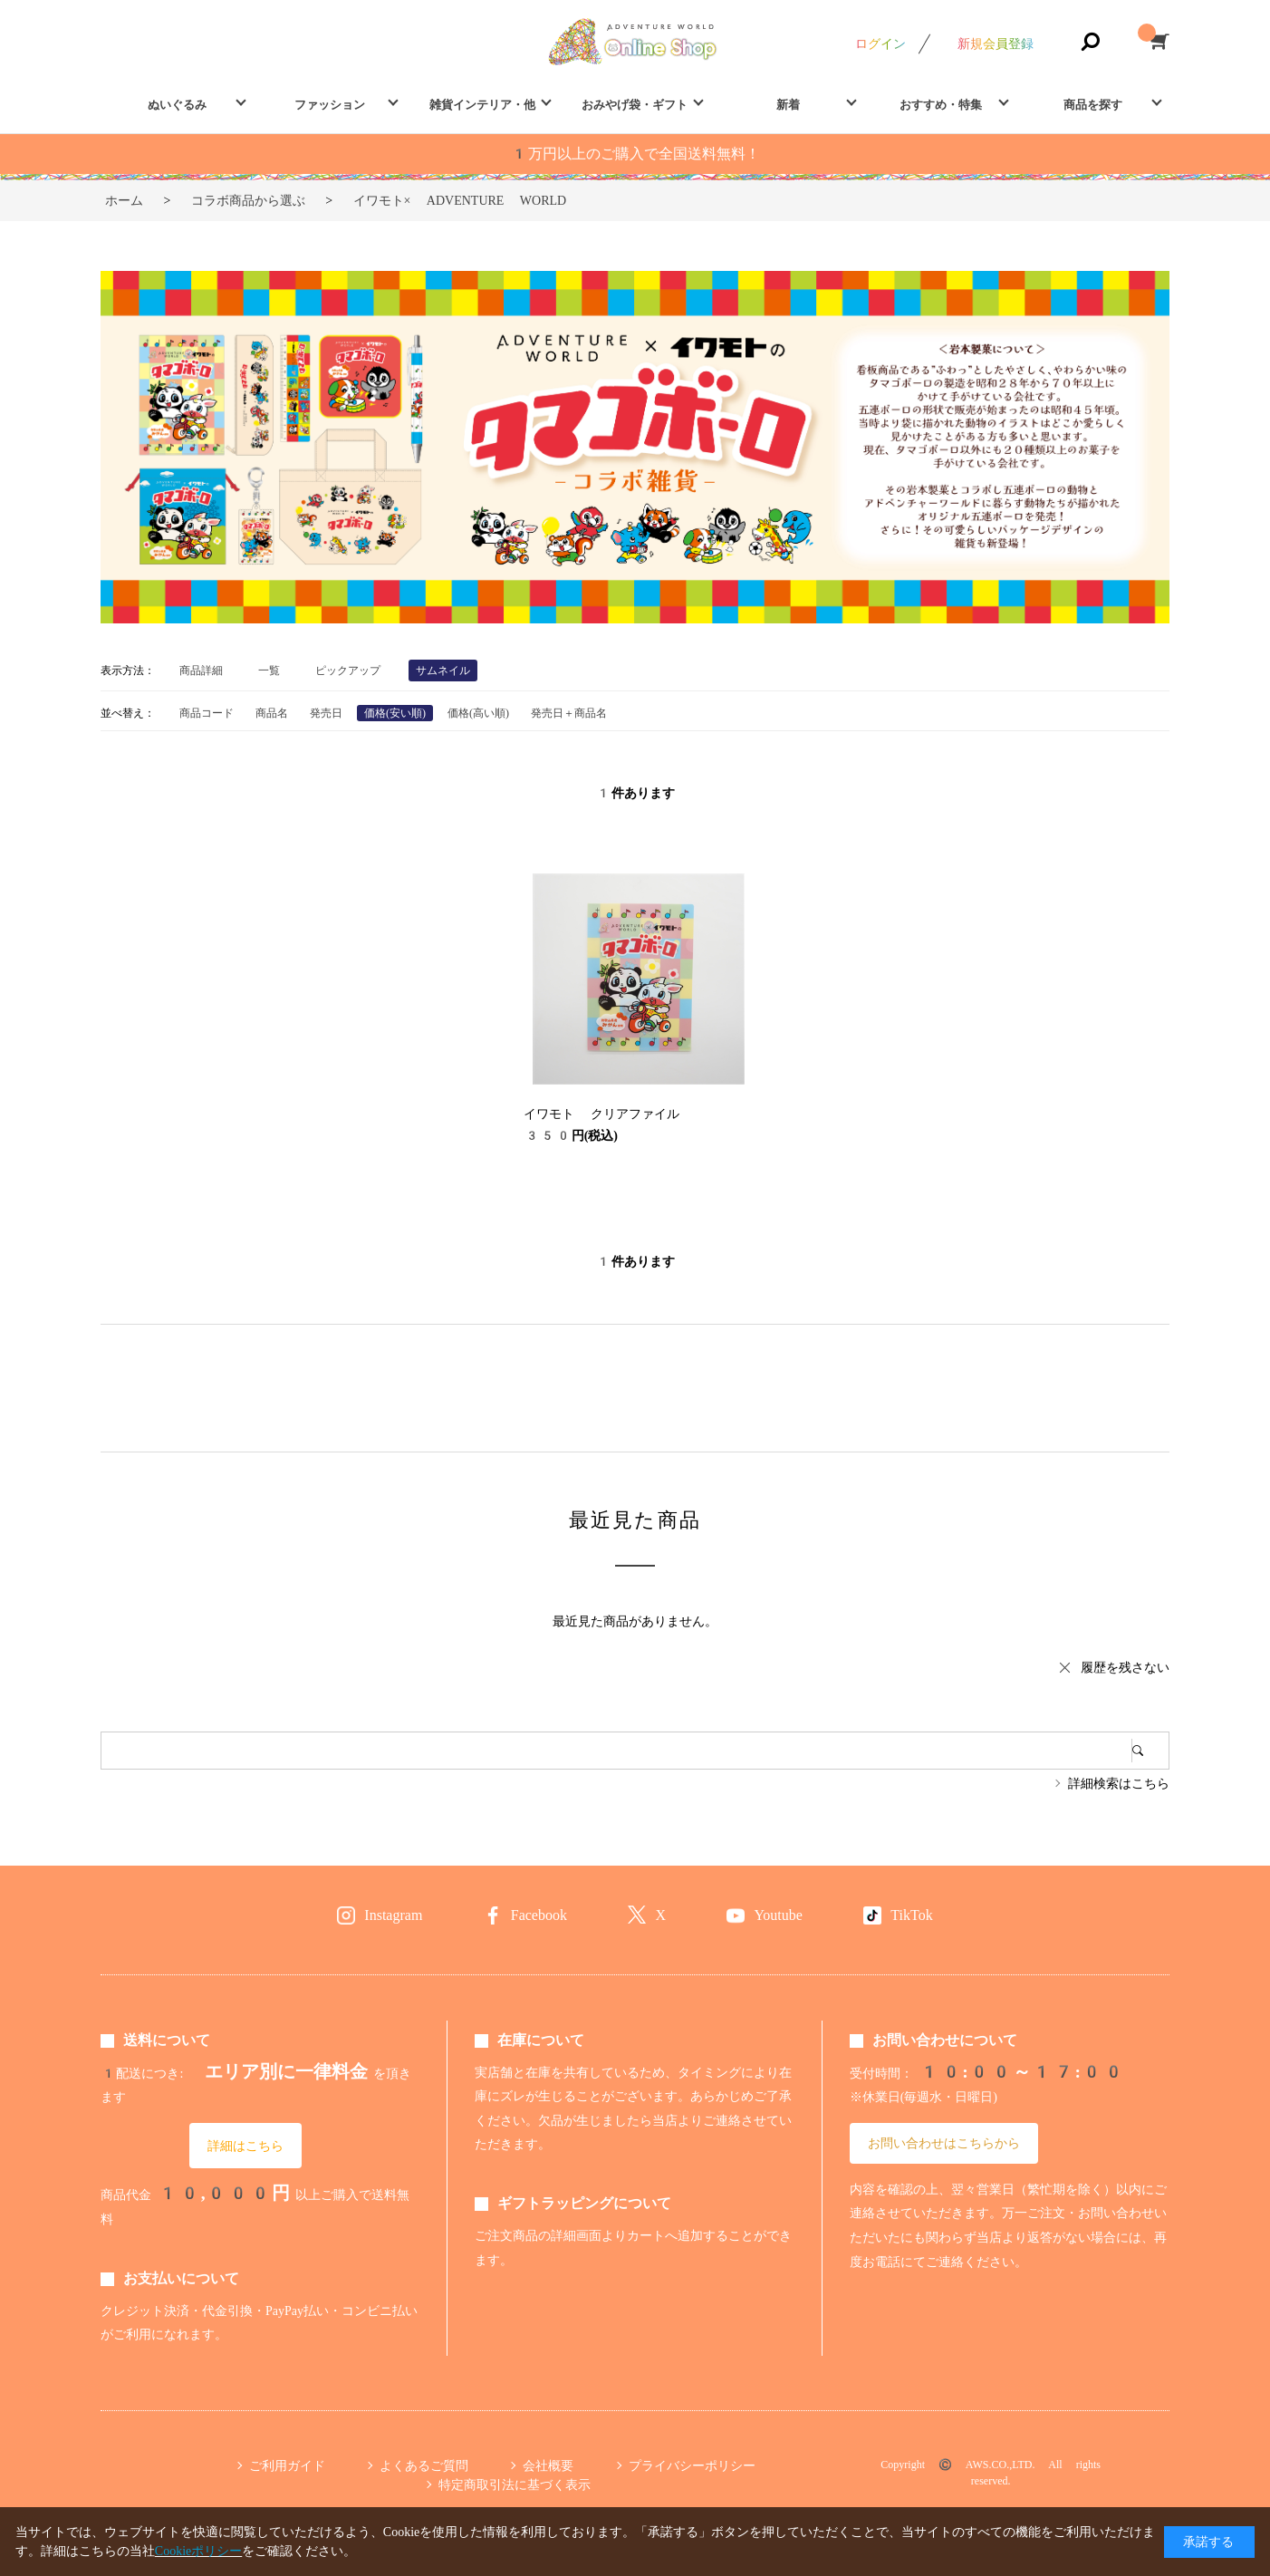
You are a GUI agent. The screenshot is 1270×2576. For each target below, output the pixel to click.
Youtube (778, 1915)
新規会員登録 (995, 43)
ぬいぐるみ (177, 104)
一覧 (269, 670)
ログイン (880, 43)
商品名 (271, 713)
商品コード (206, 713)
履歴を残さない (1125, 1667)
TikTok (911, 1915)
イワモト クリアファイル (601, 1113)
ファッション (329, 104)
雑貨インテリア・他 (482, 104)
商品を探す (1092, 104)
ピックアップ (347, 670)
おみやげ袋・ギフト (635, 104)
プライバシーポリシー (692, 2465)
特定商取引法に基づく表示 (514, 2484)
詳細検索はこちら (1118, 1783)
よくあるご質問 (424, 2465)
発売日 (326, 713)
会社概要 (548, 2465)
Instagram (393, 1915)
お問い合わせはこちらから (944, 2143)
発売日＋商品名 (569, 713)
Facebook (539, 1915)
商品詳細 (201, 670)
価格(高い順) (478, 713)
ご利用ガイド (287, 2465)
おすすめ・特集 (941, 104)
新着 (788, 104)
